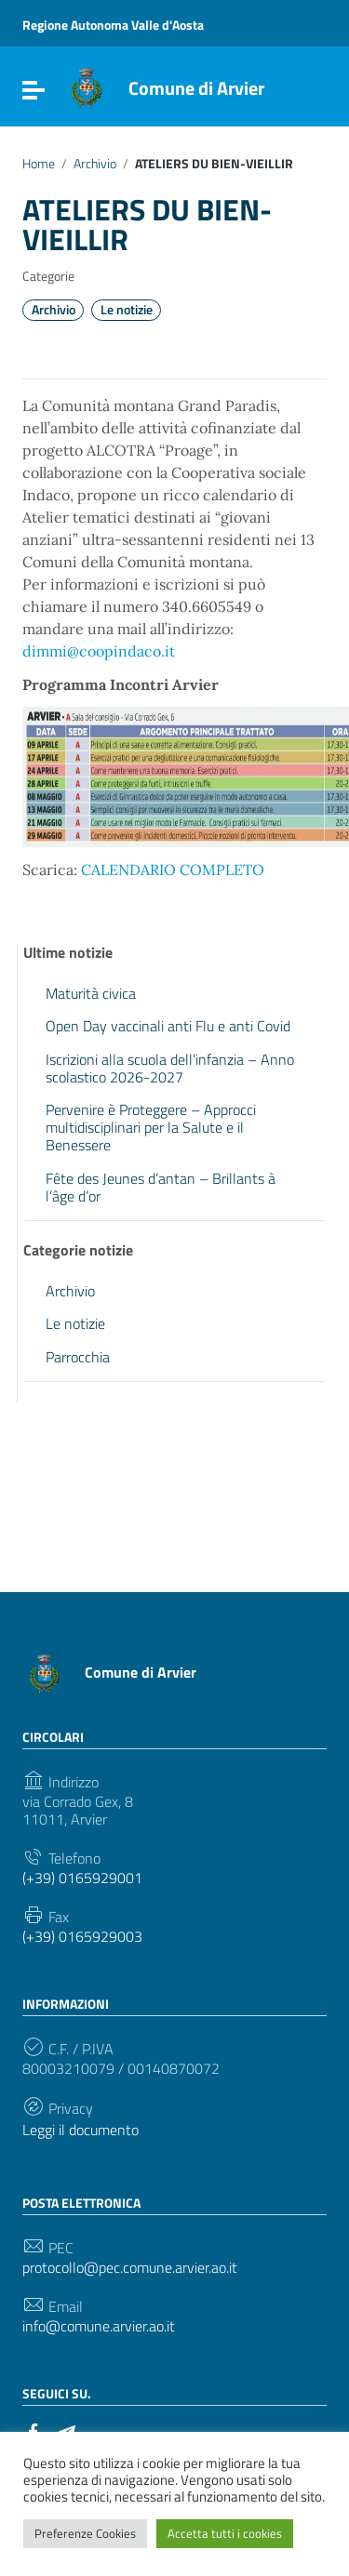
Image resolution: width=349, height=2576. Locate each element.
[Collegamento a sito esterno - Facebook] (33, 2430)
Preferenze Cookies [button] (85, 2533)
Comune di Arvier (196, 87)
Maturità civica (91, 993)
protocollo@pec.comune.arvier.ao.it (129, 2268)
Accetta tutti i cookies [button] (225, 2533)
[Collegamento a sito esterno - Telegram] (67, 2430)
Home (38, 163)
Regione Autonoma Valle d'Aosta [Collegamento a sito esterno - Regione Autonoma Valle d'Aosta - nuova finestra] (113, 24)
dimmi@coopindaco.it (98, 651)
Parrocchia (78, 1357)
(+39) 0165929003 (82, 1936)
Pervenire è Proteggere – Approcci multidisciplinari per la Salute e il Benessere (151, 1127)
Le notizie (127, 309)
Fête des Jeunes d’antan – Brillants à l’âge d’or (160, 1187)
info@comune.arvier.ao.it (98, 2326)
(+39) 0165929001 (82, 1878)
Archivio (95, 163)
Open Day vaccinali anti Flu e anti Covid (168, 1026)
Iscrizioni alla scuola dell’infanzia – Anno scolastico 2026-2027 (170, 1068)
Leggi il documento (80, 2130)
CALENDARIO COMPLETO (172, 869)
